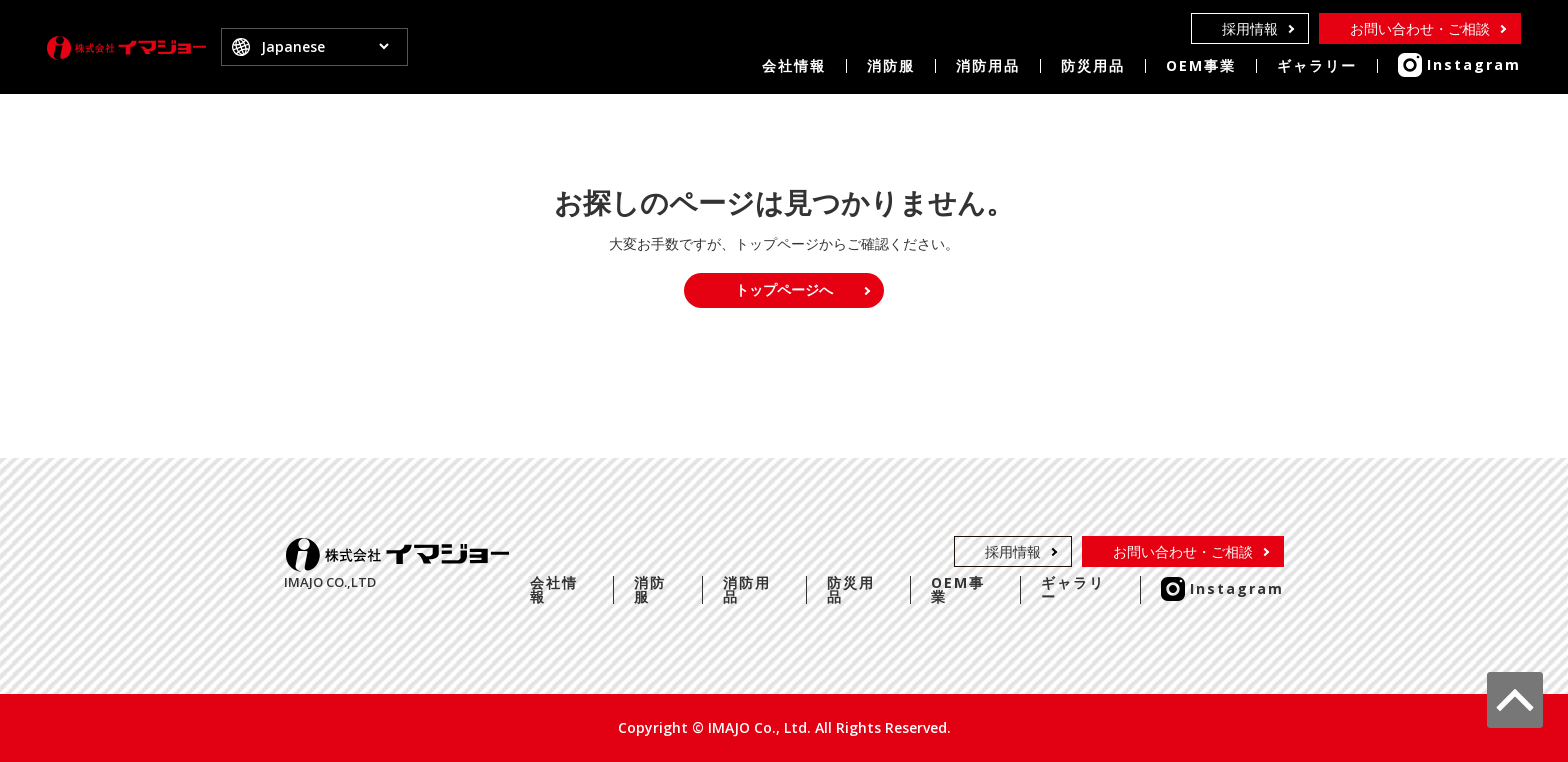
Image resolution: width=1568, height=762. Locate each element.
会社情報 (794, 66)
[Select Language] (324, 47)
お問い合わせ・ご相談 (1420, 28)
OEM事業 (1201, 66)
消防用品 (988, 66)
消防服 (891, 66)
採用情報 (1250, 28)
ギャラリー (1317, 66)
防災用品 (1093, 66)
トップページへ (784, 289)
